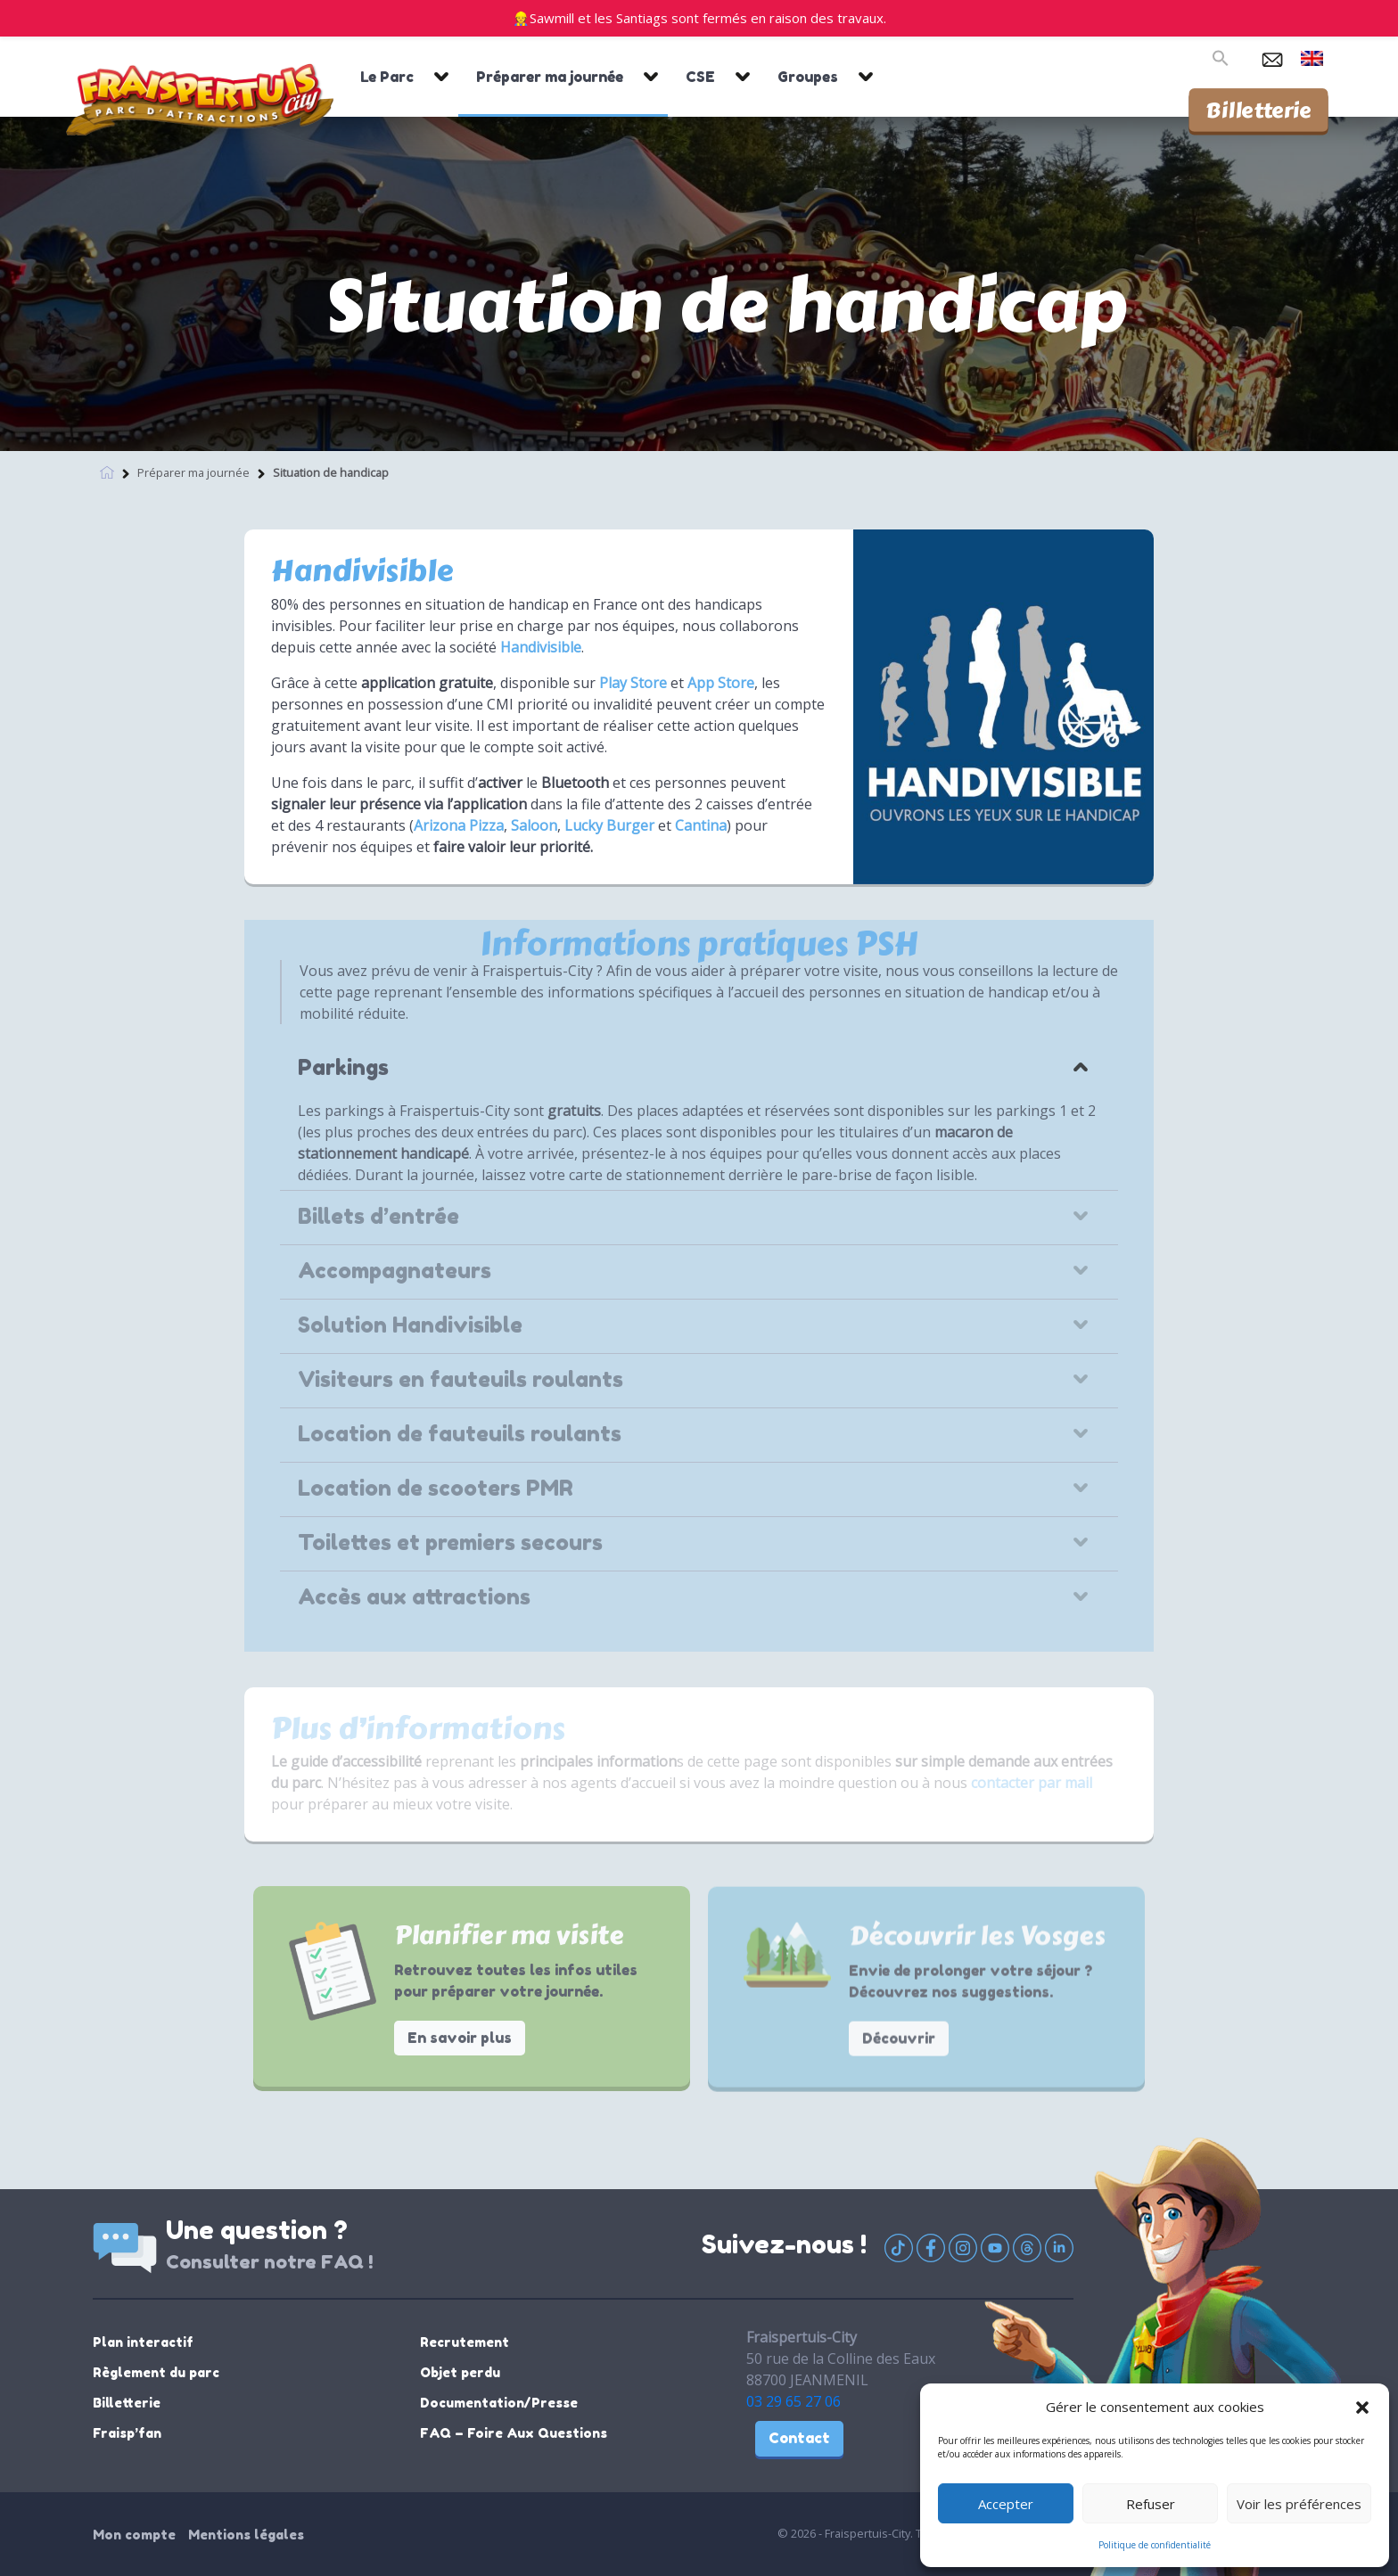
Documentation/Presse (499, 2402)
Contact (799, 2438)
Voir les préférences (1299, 2504)
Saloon (534, 825)
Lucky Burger (609, 825)
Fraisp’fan (127, 2433)
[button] (1362, 2407)
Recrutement (464, 2342)
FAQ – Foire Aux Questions (513, 2433)
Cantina (701, 825)
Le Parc (387, 77)
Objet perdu (460, 2372)
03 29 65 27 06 (793, 2401)
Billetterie (1258, 110)
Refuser (1150, 2504)
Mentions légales (246, 2534)
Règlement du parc (156, 2372)
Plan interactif (143, 2342)
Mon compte (134, 2534)
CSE (700, 77)
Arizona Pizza (459, 825)
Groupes (807, 77)
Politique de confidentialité (1154, 2545)
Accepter (1005, 2504)
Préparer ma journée (549, 77)
